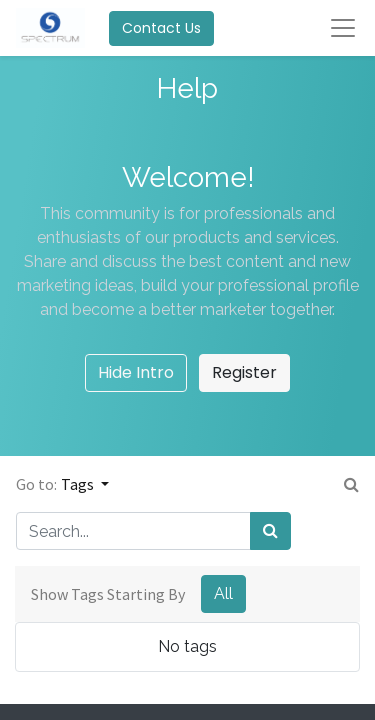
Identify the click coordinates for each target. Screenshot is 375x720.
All (223, 593)
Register (244, 372)
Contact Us (161, 28)
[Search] (270, 531)
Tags (79, 484)
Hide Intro (136, 372)
